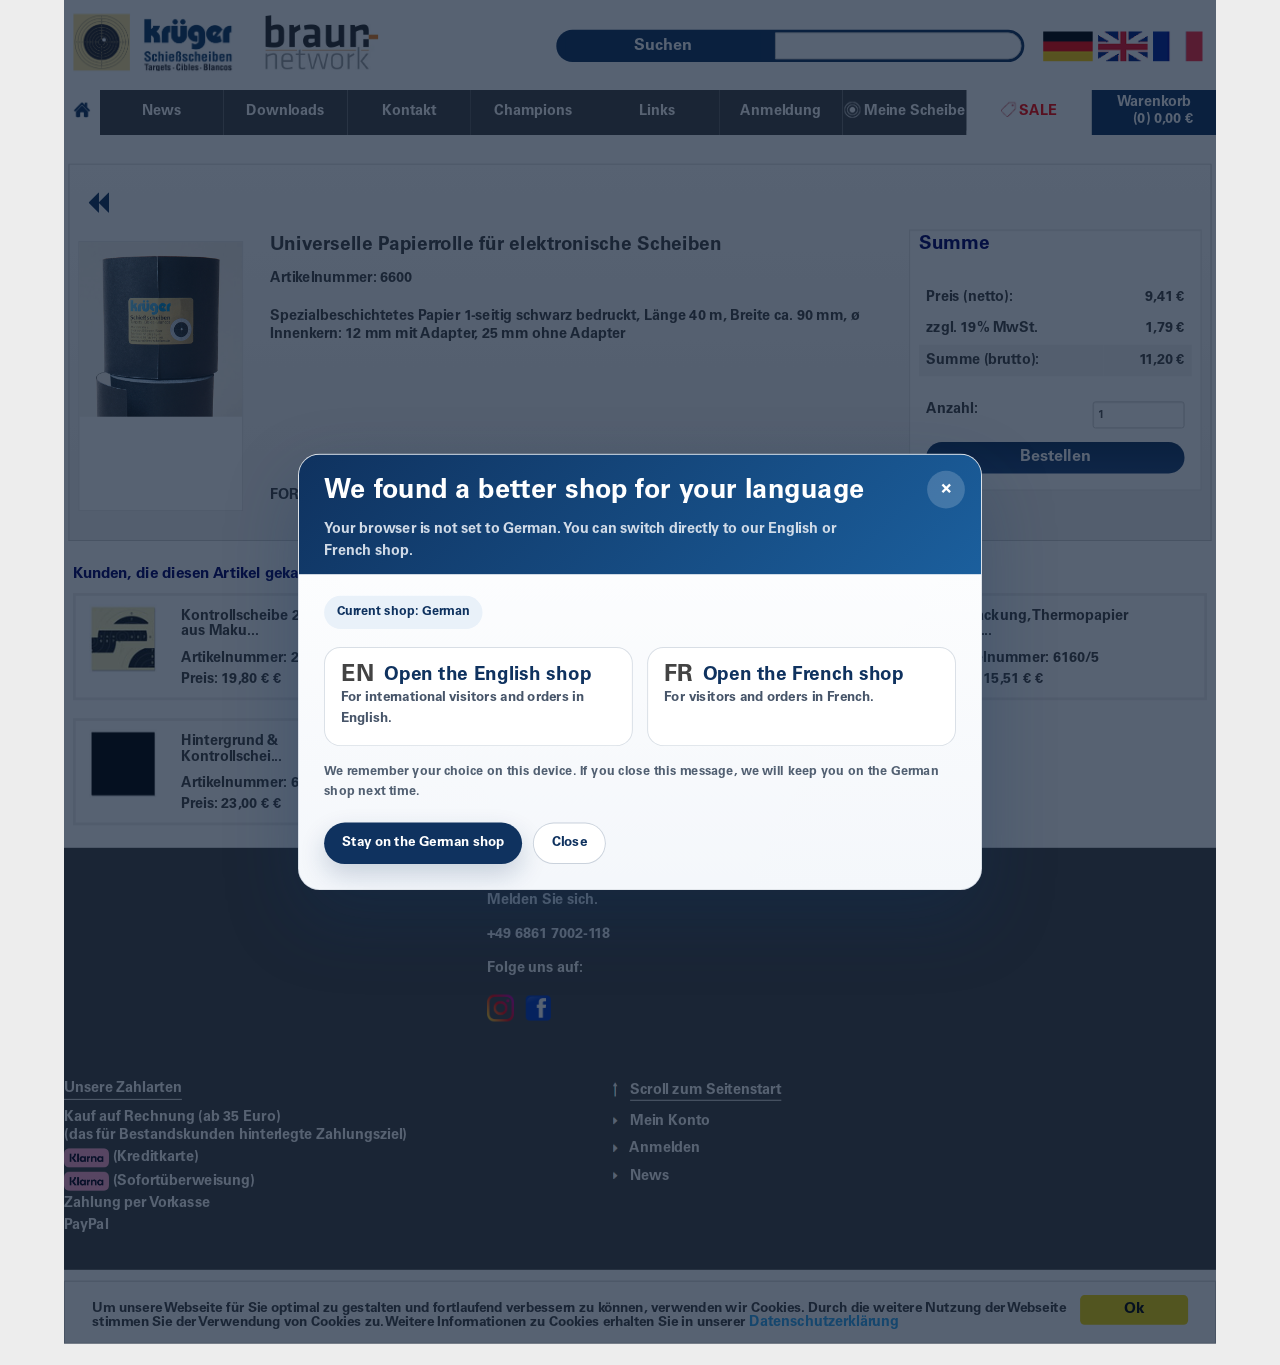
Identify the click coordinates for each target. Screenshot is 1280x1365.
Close (569, 843)
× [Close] (946, 490)
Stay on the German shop (423, 843)
